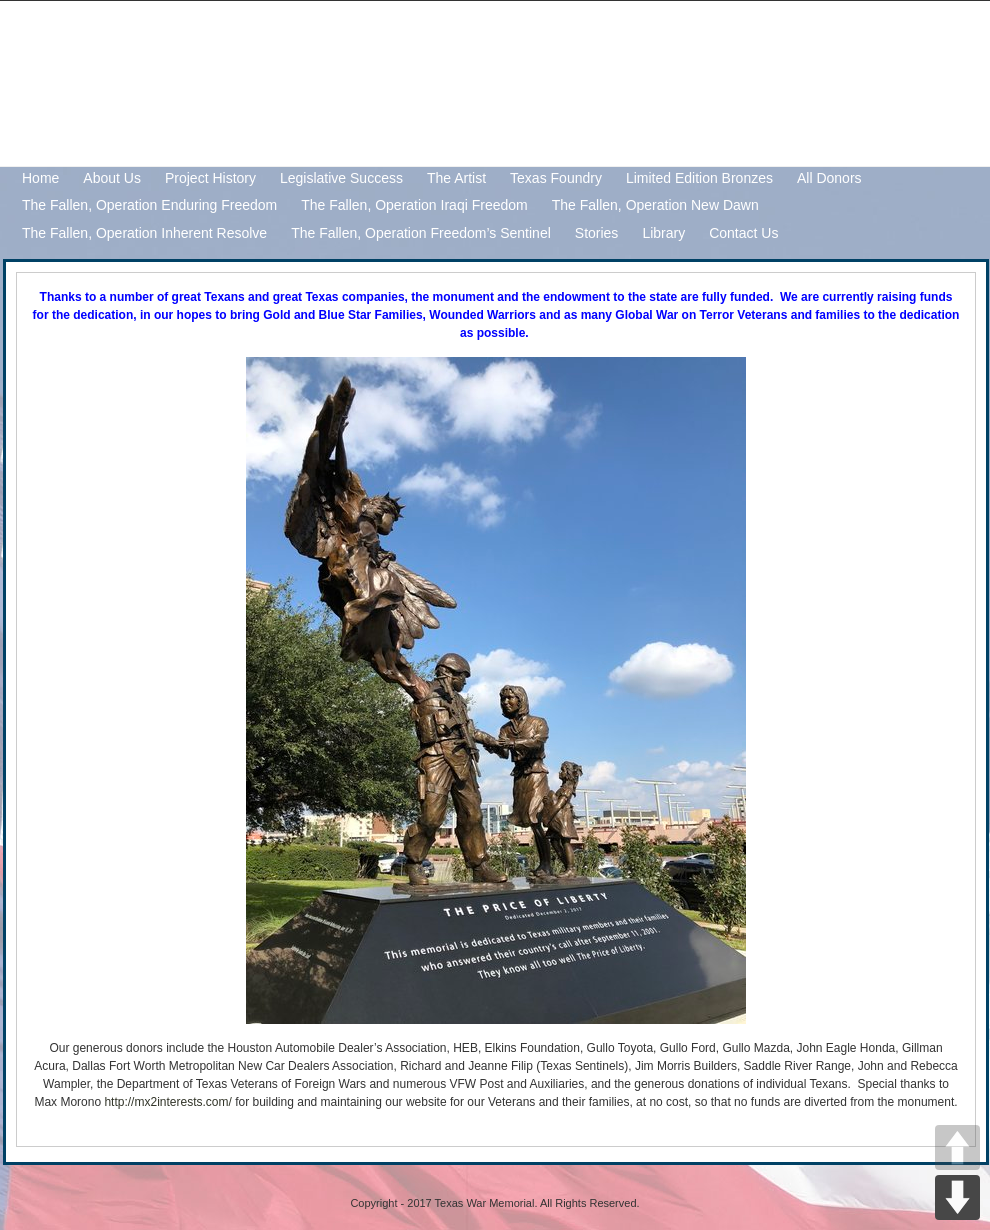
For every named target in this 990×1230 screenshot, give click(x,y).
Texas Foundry (556, 178)
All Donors (829, 178)
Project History (210, 178)
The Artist (456, 178)
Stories (597, 233)
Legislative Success (341, 178)
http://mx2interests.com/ (167, 1102)
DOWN (957, 1197)
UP (957, 1147)
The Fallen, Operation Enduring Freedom (149, 205)
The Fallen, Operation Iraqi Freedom (414, 205)
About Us (112, 178)
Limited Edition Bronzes (699, 178)
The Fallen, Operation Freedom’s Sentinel (421, 233)
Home (40, 178)
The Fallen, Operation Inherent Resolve (144, 233)
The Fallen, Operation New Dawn (655, 205)
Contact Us (743, 233)
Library (663, 233)
